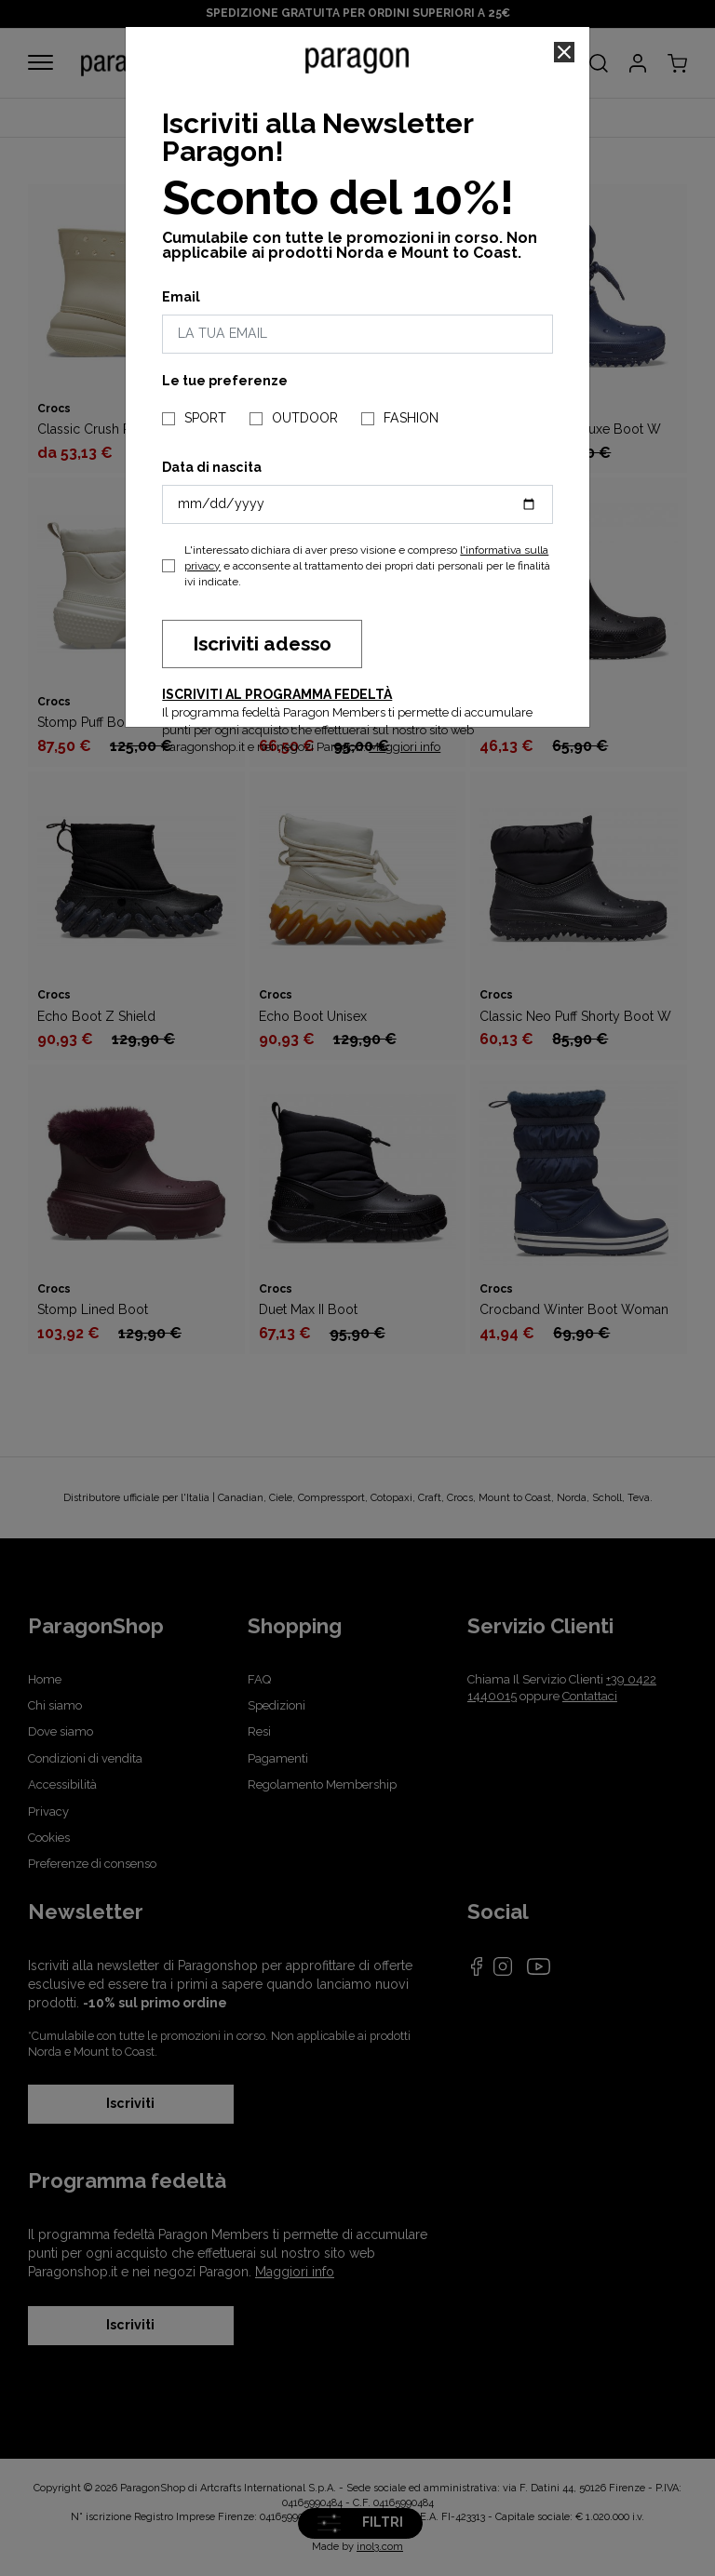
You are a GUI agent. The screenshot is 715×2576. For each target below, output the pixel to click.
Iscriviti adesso (262, 643)
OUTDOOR (305, 417)
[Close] (564, 52)
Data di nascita (212, 467)
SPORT (205, 417)
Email (181, 296)
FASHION (411, 417)
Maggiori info (404, 747)
